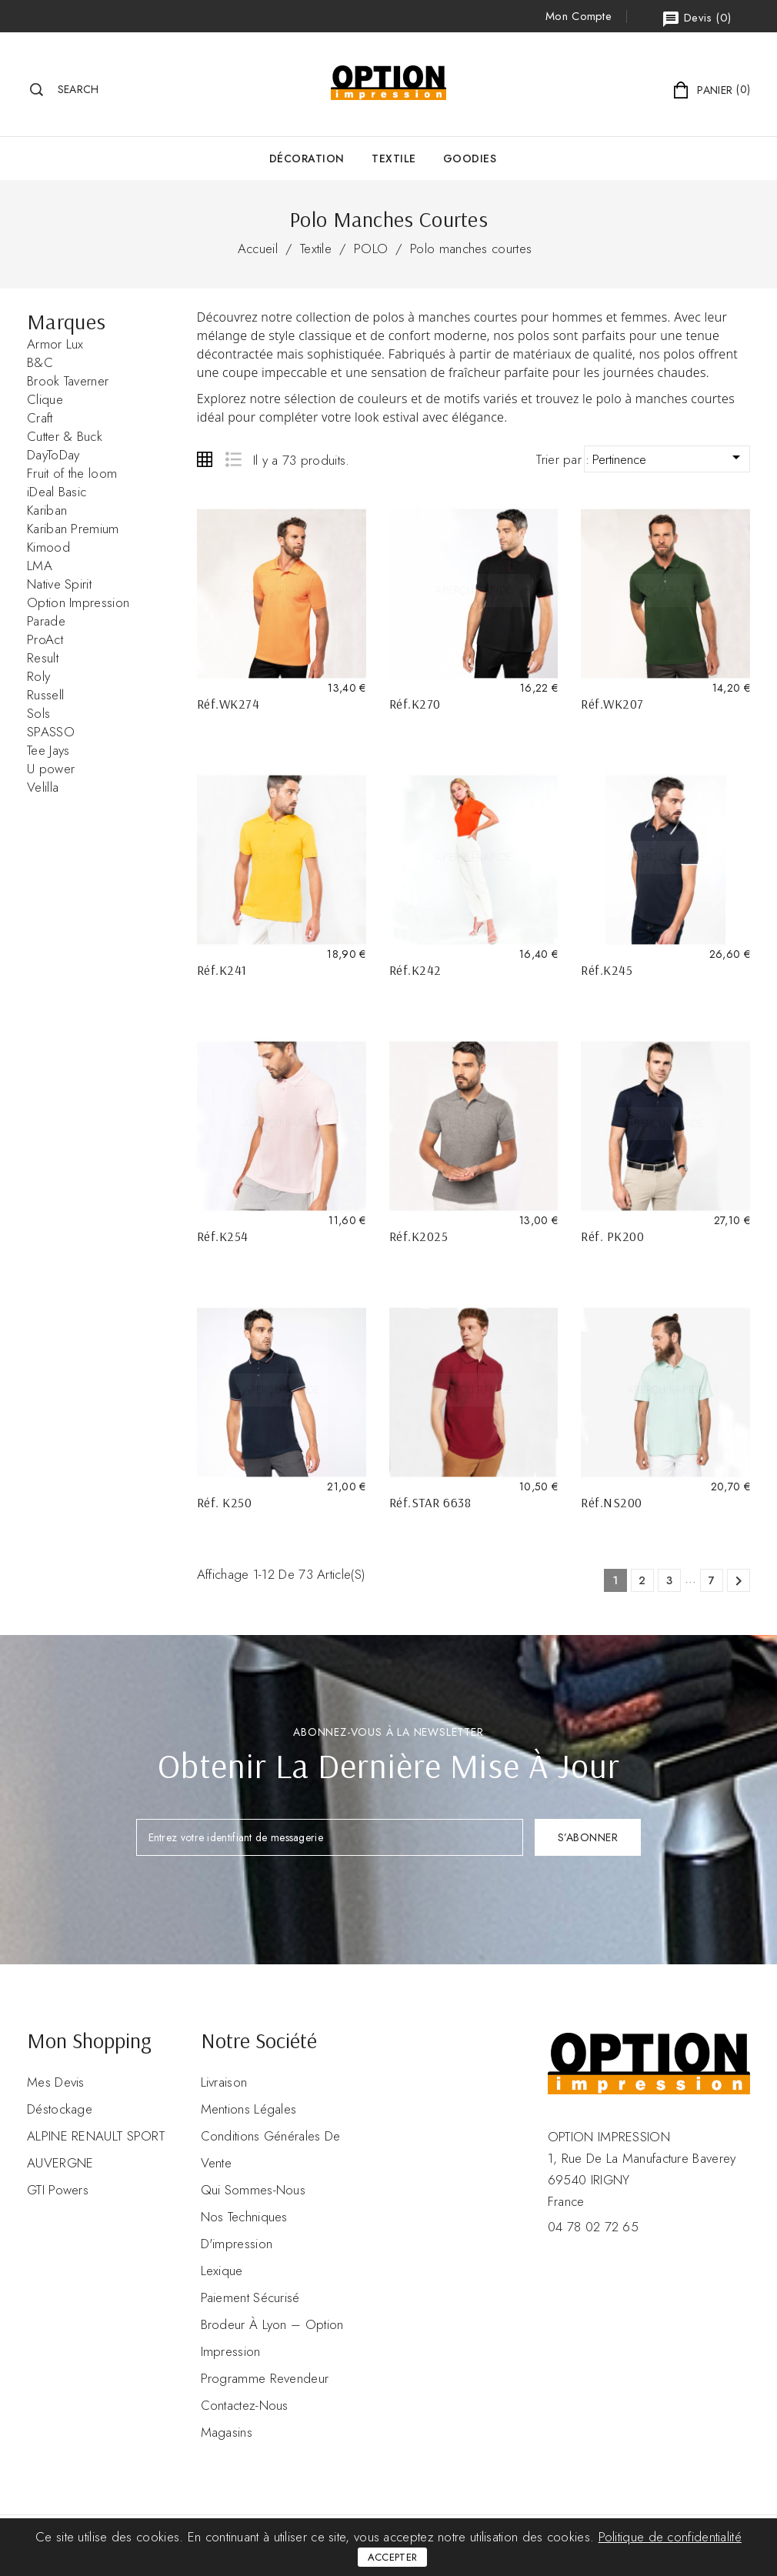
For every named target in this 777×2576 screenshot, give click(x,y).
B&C (40, 362)
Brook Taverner (67, 381)
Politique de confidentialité (670, 2537)
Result (42, 658)
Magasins (226, 2432)
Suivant (738, 1581)
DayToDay (53, 454)
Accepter (392, 2557)
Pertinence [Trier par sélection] (668, 458)
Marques (66, 321)
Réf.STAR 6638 (430, 1502)
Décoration (307, 158)
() (696, 18)
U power (51, 768)
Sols (38, 713)
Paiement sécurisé (250, 2297)
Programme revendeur (265, 2378)
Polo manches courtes (471, 248)
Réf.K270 (415, 704)
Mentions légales (249, 2109)
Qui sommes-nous (253, 2190)
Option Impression (78, 602)
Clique (45, 399)
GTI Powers (57, 2190)
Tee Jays (48, 750)
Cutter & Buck (64, 436)
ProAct (45, 639)
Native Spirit (59, 584)
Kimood (48, 547)
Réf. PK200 (612, 1236)
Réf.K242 (415, 970)
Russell (45, 695)
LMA (39, 565)
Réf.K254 (222, 1236)
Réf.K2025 (419, 1236)
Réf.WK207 (612, 704)
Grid (204, 459)
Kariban (47, 510)
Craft (40, 418)
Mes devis (56, 2082)
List (233, 459)
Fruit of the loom (72, 473)
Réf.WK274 (228, 704)
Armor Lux (55, 344)
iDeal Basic (56, 491)
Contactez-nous (244, 2405)
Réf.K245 (606, 970)
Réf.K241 (222, 970)
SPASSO (51, 731)
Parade (46, 621)
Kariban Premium (73, 528)
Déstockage (59, 2109)
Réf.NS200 (611, 1502)
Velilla (42, 787)
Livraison (224, 2082)
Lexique (222, 2270)
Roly (38, 676)
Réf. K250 (224, 1502)
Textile (394, 158)
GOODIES (470, 158)
